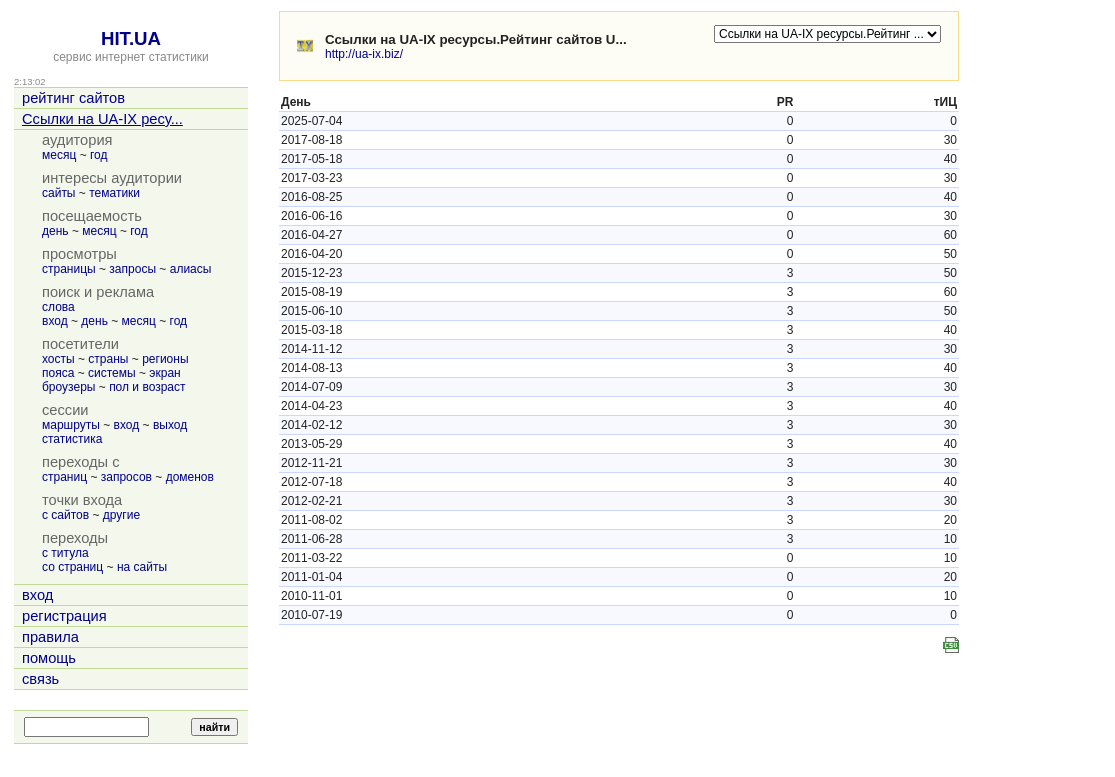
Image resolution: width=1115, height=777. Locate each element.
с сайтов (65, 515)
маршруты (71, 425)
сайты (59, 193)
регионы (165, 359)
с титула (65, 553)
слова (58, 307)
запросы (132, 269)
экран (164, 373)
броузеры (68, 387)
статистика (72, 439)
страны (108, 359)
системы (112, 373)
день (55, 231)
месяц (59, 155)
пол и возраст (147, 387)
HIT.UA (131, 38)
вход (55, 321)
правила (50, 637)
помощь (49, 658)
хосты (58, 359)
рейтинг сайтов (73, 98)
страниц (64, 477)
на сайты (142, 567)
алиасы (191, 269)
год (99, 155)
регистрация (64, 616)
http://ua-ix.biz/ (364, 54)
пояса (58, 373)
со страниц (72, 567)
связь (40, 679)
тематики (114, 193)
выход (170, 425)
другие (121, 515)
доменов (190, 477)
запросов (126, 477)
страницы (69, 269)
